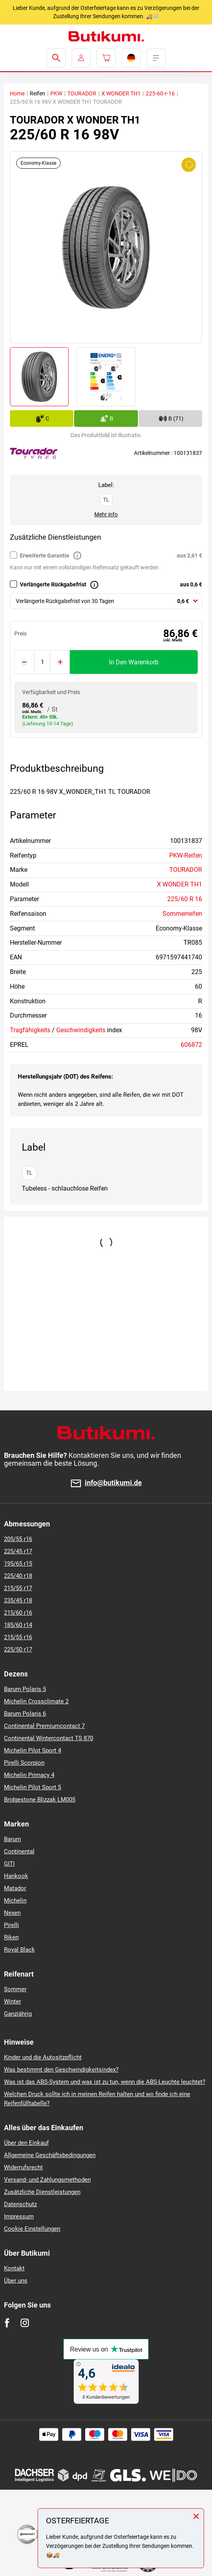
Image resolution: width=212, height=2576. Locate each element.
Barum (12, 1839)
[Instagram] (25, 2323)
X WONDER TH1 (121, 93)
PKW (56, 93)
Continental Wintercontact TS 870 (48, 1738)
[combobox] (106, 601)
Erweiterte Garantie (44, 555)
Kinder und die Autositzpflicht (43, 2057)
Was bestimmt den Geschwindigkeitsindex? (61, 2069)
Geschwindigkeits (80, 1030)
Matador (15, 1888)
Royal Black (19, 1949)
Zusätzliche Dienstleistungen (42, 2191)
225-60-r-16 (160, 93)
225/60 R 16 (184, 899)
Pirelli (11, 1925)
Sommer (15, 1989)
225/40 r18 (18, 1575)
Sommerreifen (182, 913)
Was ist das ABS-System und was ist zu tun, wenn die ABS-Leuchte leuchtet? (104, 2081)
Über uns (15, 2280)
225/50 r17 (18, 1649)
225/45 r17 (18, 1551)
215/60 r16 (18, 1612)
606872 (191, 1044)
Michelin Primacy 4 (29, 1775)
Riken (11, 1937)
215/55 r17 (18, 1588)
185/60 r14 (18, 1625)
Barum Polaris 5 (25, 1689)
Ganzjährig (18, 2013)
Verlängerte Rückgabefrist (53, 584)
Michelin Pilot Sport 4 (32, 1750)
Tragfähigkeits (30, 1030)
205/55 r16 (18, 1539)
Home (17, 93)
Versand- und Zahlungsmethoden (47, 2179)
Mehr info (106, 514)
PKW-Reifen (185, 855)
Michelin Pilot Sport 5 (32, 1787)
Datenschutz (20, 2204)
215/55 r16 (18, 1637)
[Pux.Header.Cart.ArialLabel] (106, 57)
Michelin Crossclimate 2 (36, 1701)
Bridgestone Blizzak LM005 (39, 1799)
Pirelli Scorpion (24, 1762)
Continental (19, 1851)
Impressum (19, 2216)
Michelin (15, 1900)
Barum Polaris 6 (25, 1713)
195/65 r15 (18, 1563)
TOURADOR (81, 93)
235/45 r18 (18, 1600)
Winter (12, 2001)
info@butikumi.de (113, 1483)
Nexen (12, 1912)
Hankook (16, 1876)
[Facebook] (7, 2323)
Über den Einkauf (26, 2142)
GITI (9, 1863)
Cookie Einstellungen (32, 2228)
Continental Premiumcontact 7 (44, 1725)
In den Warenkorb (134, 662)
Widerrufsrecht (23, 2167)
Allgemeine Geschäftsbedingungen (49, 2155)
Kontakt (14, 2268)
